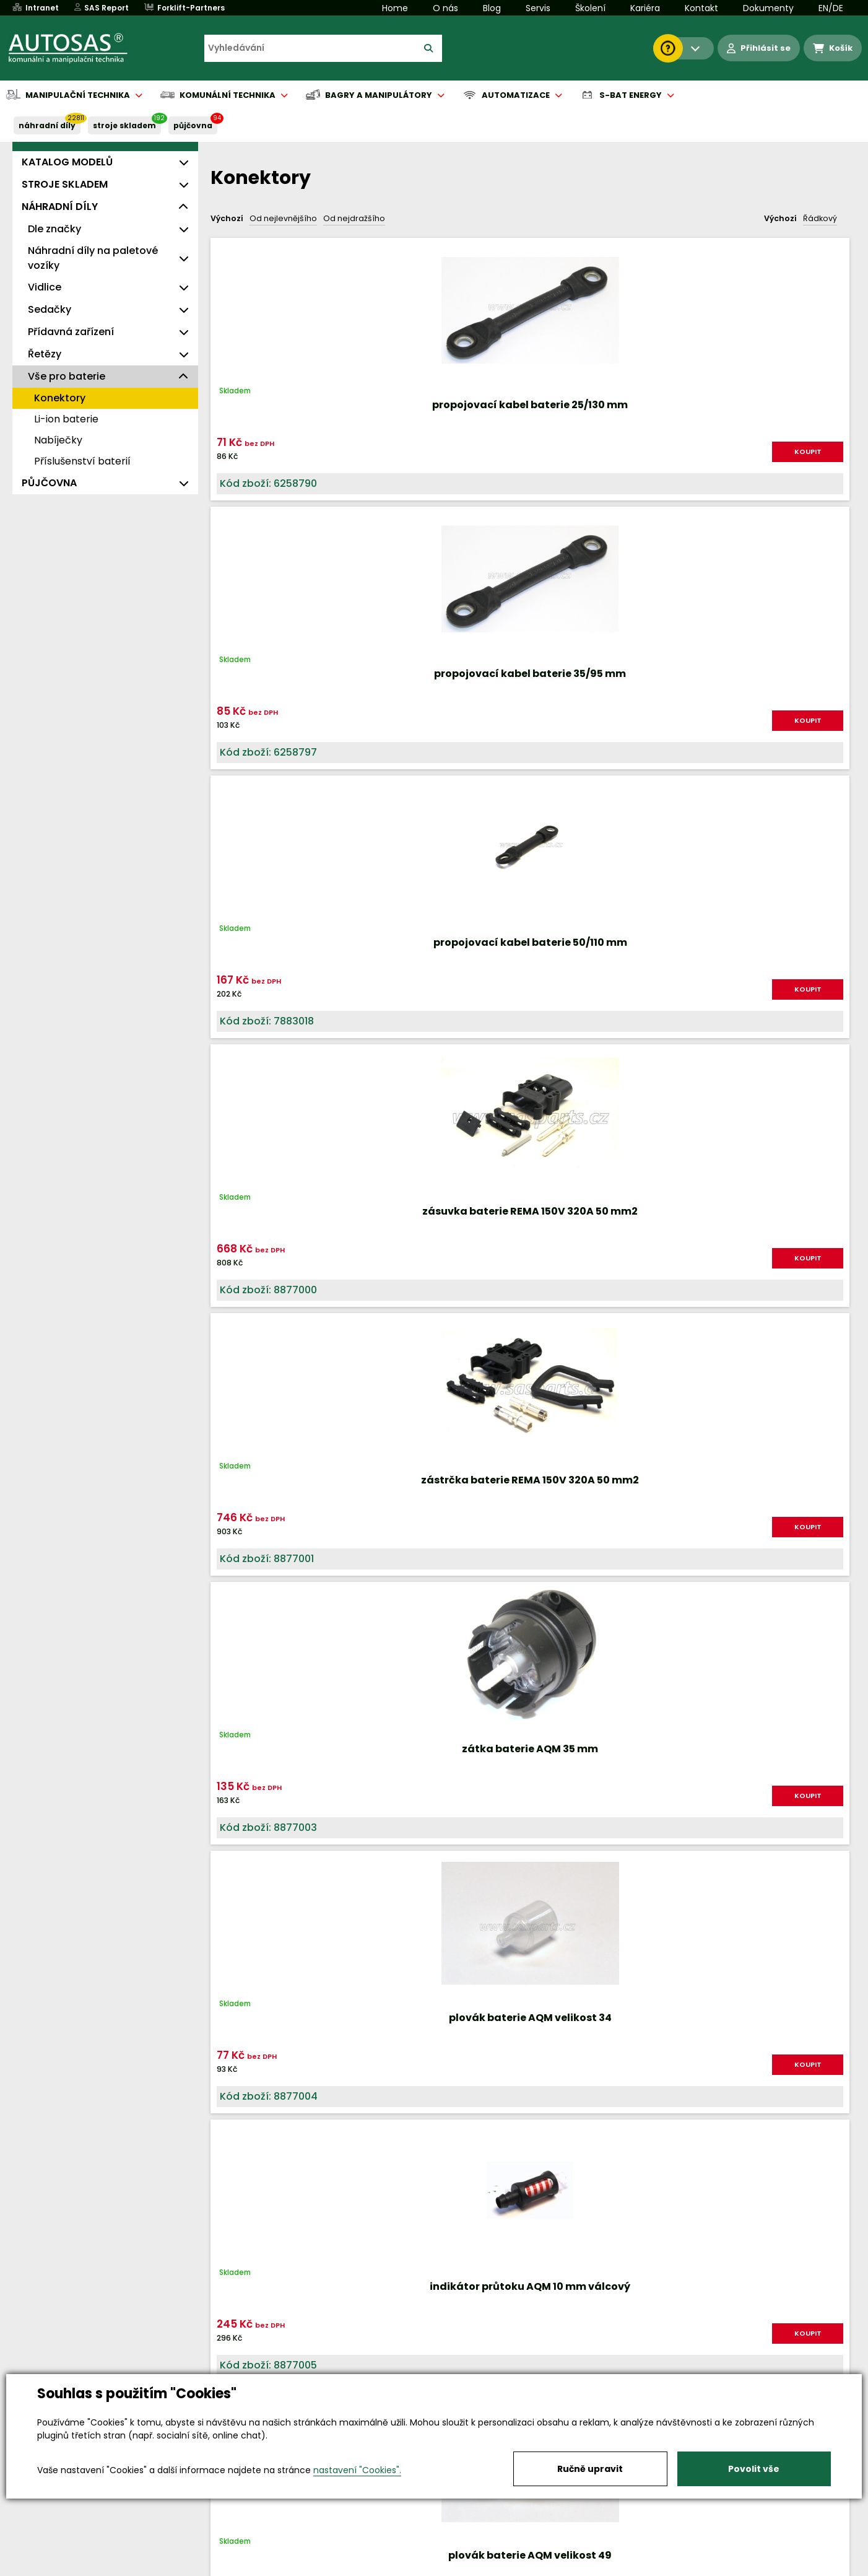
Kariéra (645, 8)
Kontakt (701, 8)
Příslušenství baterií (82, 461)
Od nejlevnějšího (283, 218)
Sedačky (49, 309)
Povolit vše (753, 2469)
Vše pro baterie (66, 376)
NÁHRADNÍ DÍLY (47, 125)
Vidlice (44, 287)
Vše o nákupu (105, 2567)
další (824, 1869)
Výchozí (226, 218)
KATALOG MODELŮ (67, 162)
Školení (590, 8)
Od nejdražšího (354, 218)
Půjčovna (456, 2567)
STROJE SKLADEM (124, 125)
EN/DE (830, 8)
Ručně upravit (590, 2469)
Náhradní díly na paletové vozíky (93, 258)
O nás (445, 8)
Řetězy (44, 354)
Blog (492, 8)
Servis (538, 8)
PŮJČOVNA (192, 125)
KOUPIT (322, 451)
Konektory (59, 398)
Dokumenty (768, 8)
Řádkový (820, 218)
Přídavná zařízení (71, 332)
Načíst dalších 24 (527, 1917)
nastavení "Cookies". (357, 2470)
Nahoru (231, 1858)
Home (395, 8)
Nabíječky (58, 440)
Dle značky (54, 229)
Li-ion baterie (66, 419)
